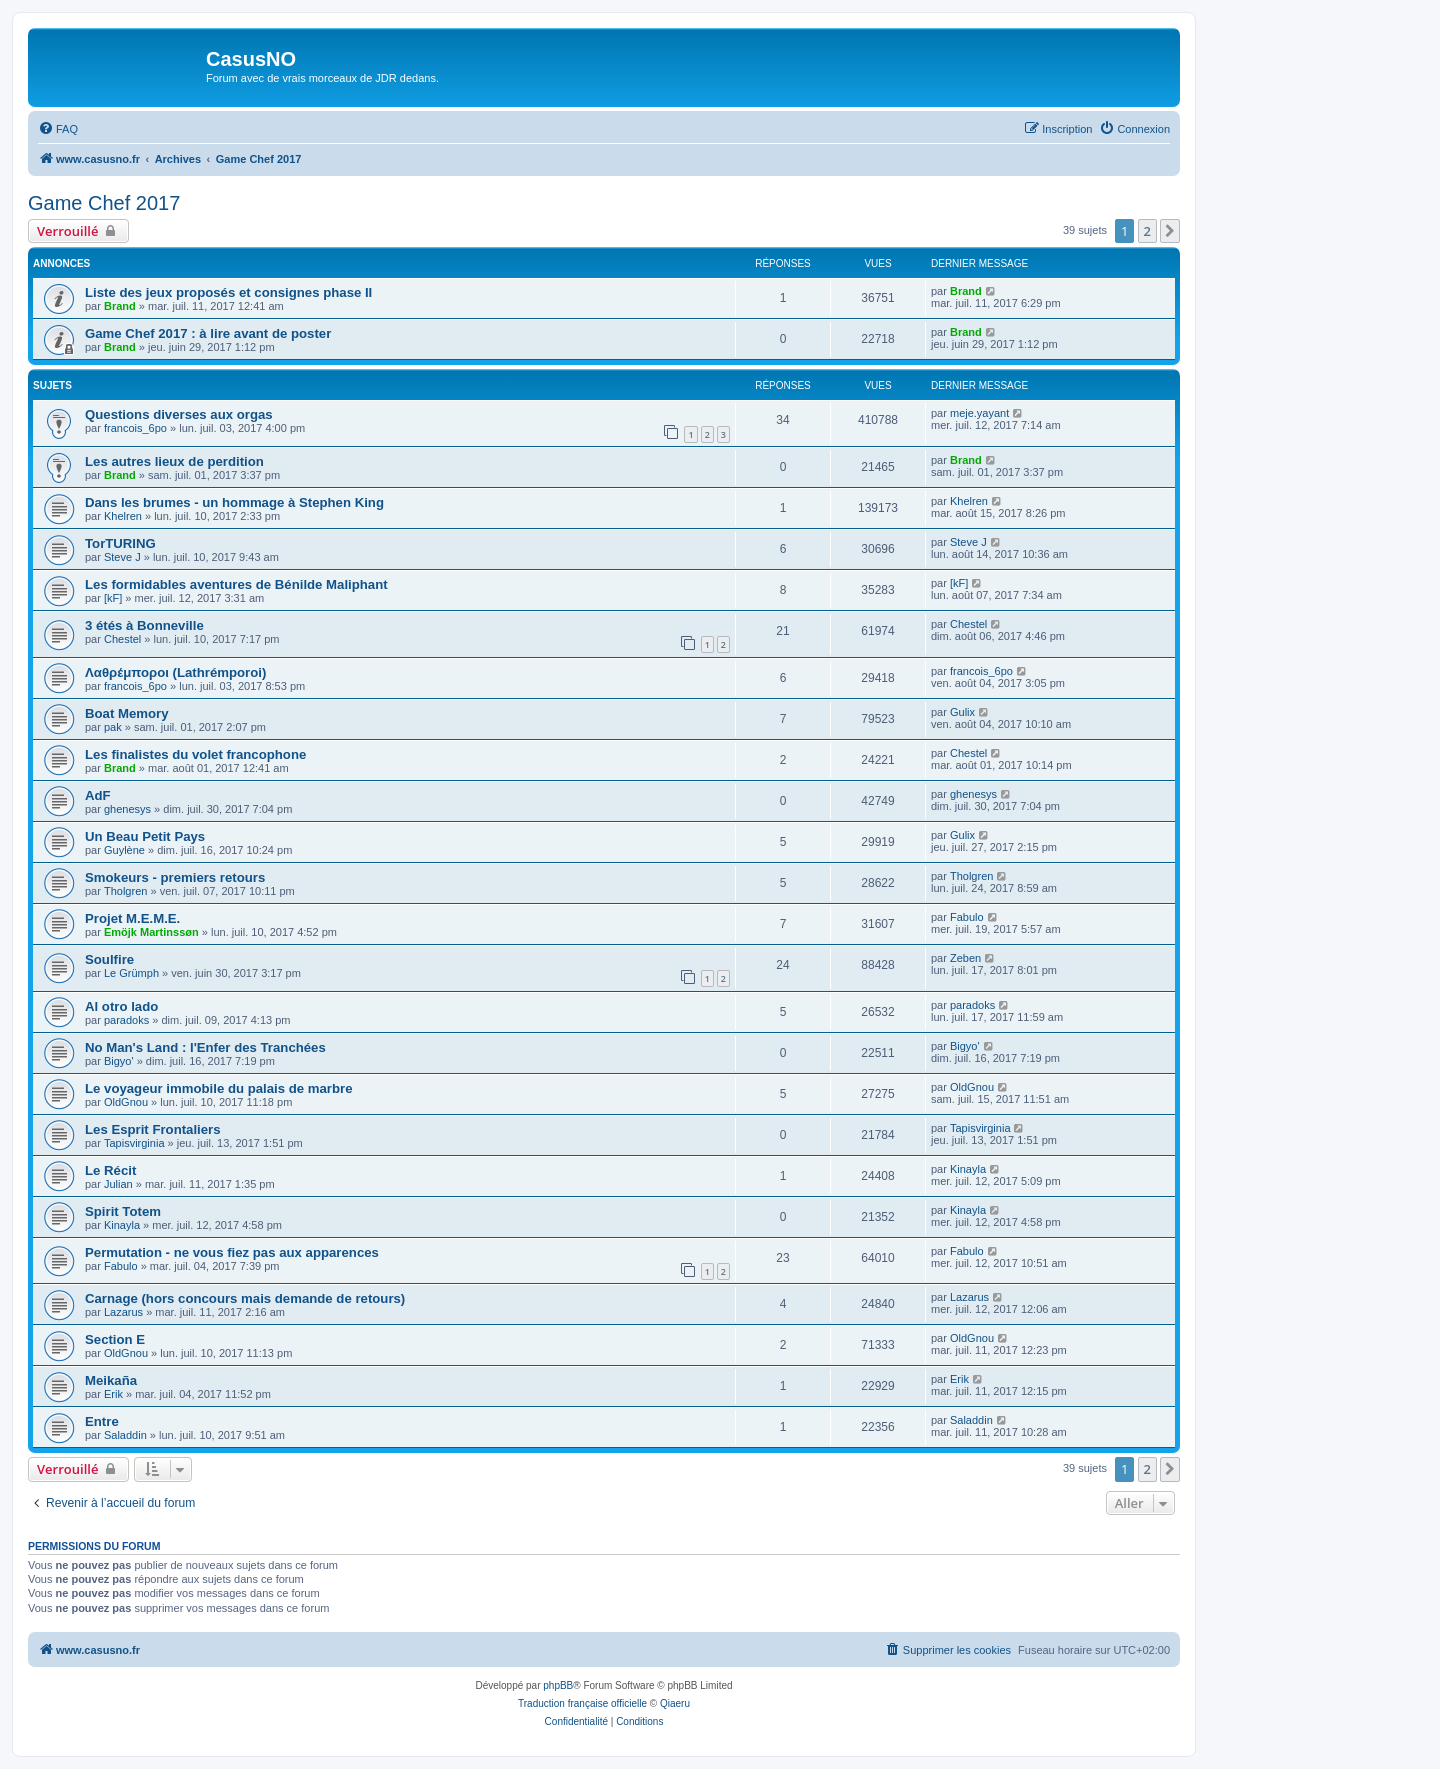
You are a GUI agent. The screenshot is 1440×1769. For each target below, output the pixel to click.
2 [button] (1147, 231)
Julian (118, 1184)
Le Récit (110, 1170)
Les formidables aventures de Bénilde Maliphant (236, 584)
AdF (98, 795)
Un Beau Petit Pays (145, 836)
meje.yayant (979, 413)
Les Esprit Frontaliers (153, 1129)
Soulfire (109, 959)
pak (113, 727)
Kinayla (968, 1169)
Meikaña (111, 1380)
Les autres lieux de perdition (174, 461)
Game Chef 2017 (104, 203)
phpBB (558, 1685)
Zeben (965, 958)
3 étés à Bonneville (144, 625)
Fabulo (967, 917)
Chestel (122, 639)
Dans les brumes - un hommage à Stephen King (234, 502)
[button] (1170, 231)
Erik (113, 1394)
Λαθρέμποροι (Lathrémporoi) (175, 672)
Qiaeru (675, 1703)
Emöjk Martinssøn (151, 932)
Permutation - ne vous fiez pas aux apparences (232, 1252)
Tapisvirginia (134, 1143)
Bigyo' (119, 1061)
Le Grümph (131, 973)
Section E (115, 1339)
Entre (102, 1421)
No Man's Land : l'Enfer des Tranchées (205, 1047)
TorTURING (120, 543)
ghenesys (127, 809)
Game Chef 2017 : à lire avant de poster (208, 333)
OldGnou (126, 1102)
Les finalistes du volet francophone (195, 754)
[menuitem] (58, 129)
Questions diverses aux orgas (179, 414)
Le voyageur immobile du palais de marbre (219, 1088)
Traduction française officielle (582, 1703)
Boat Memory (127, 713)
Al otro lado (121, 1006)
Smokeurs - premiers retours (175, 877)
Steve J (122, 557)
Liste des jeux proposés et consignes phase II (228, 292)
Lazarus (123, 1312)
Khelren (123, 516)
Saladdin (125, 1435)
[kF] (113, 598)
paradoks (126, 1020)
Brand (120, 306)
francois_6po (135, 428)
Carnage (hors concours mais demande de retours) (245, 1298)
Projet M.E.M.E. (132, 918)
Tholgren (125, 891)
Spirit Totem (123, 1211)
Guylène (124, 850)
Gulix (962, 712)
